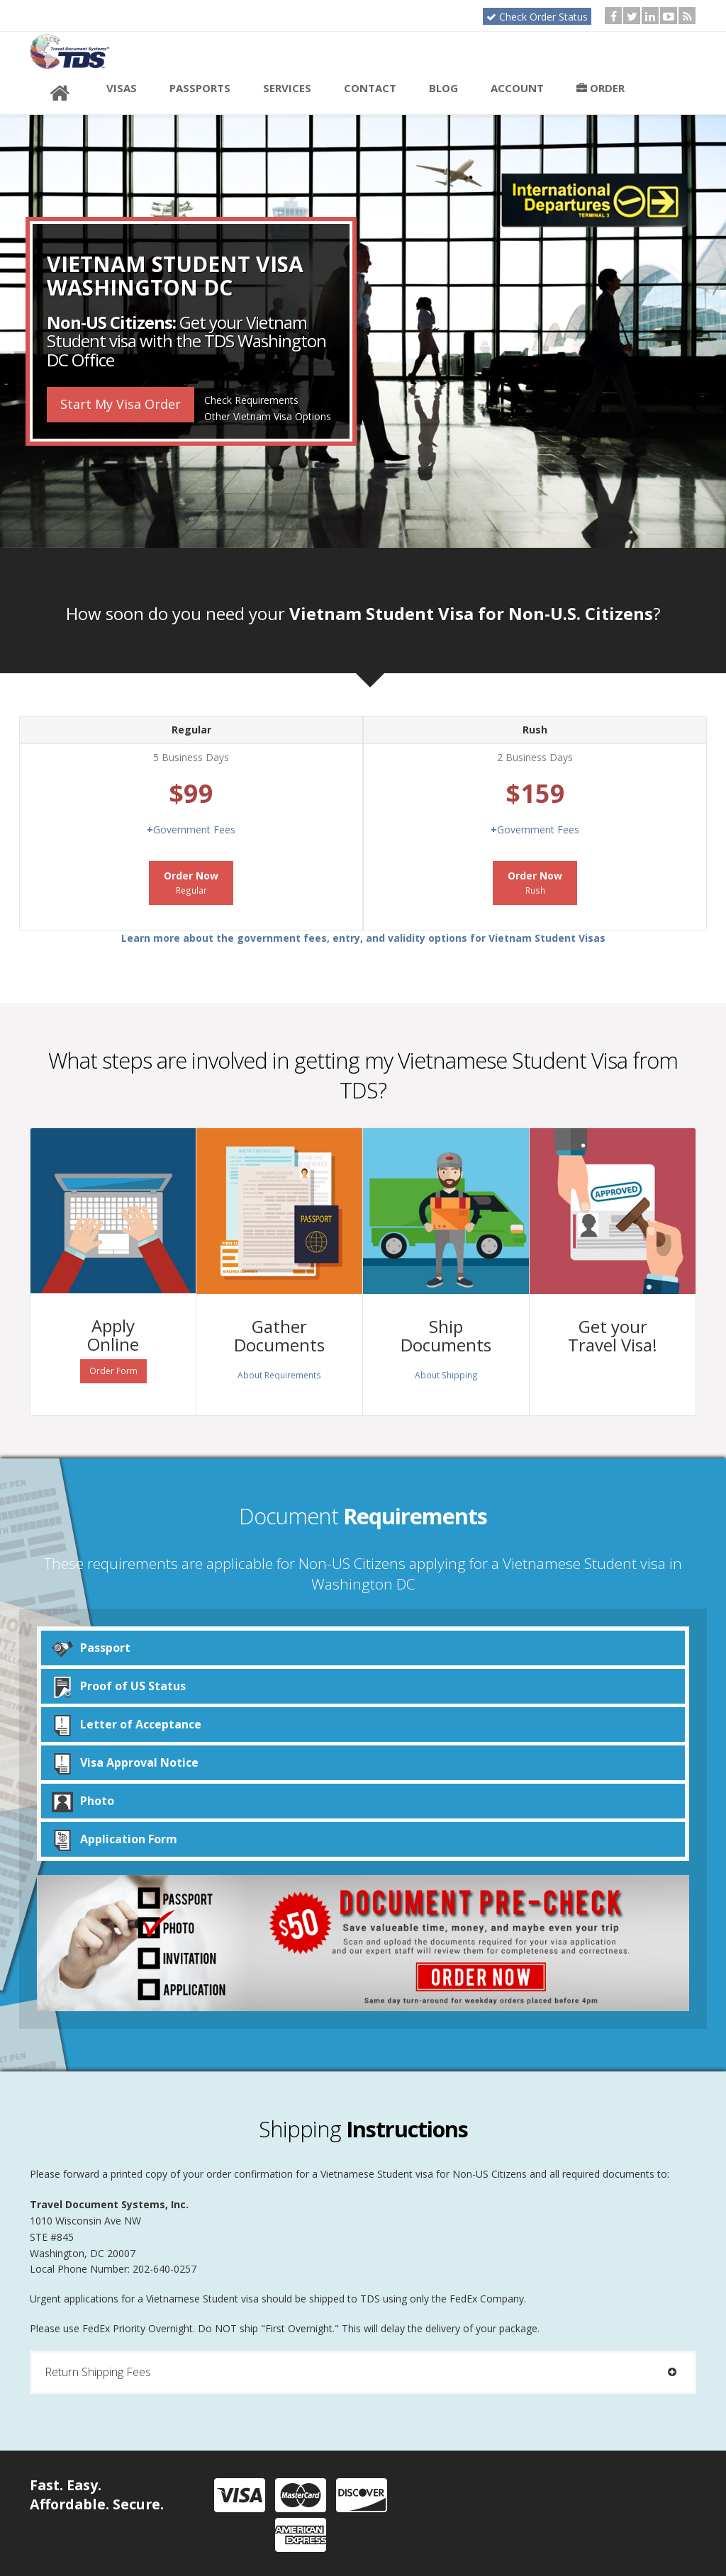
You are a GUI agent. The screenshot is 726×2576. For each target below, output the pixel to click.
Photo (83, 1801)
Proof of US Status (119, 1686)
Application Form (114, 1839)
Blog (443, 88)
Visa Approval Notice (125, 1762)
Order (600, 88)
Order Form (113, 1371)
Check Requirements (251, 400)
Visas (121, 88)
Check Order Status (537, 16)
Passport (91, 1648)
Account (517, 88)
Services (287, 88)
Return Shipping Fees (363, 2372)
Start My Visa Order (120, 403)
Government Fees (191, 829)
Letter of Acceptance (126, 1724)
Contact (370, 88)
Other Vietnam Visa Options (267, 416)
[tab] (363, 2372)
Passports (199, 88)
